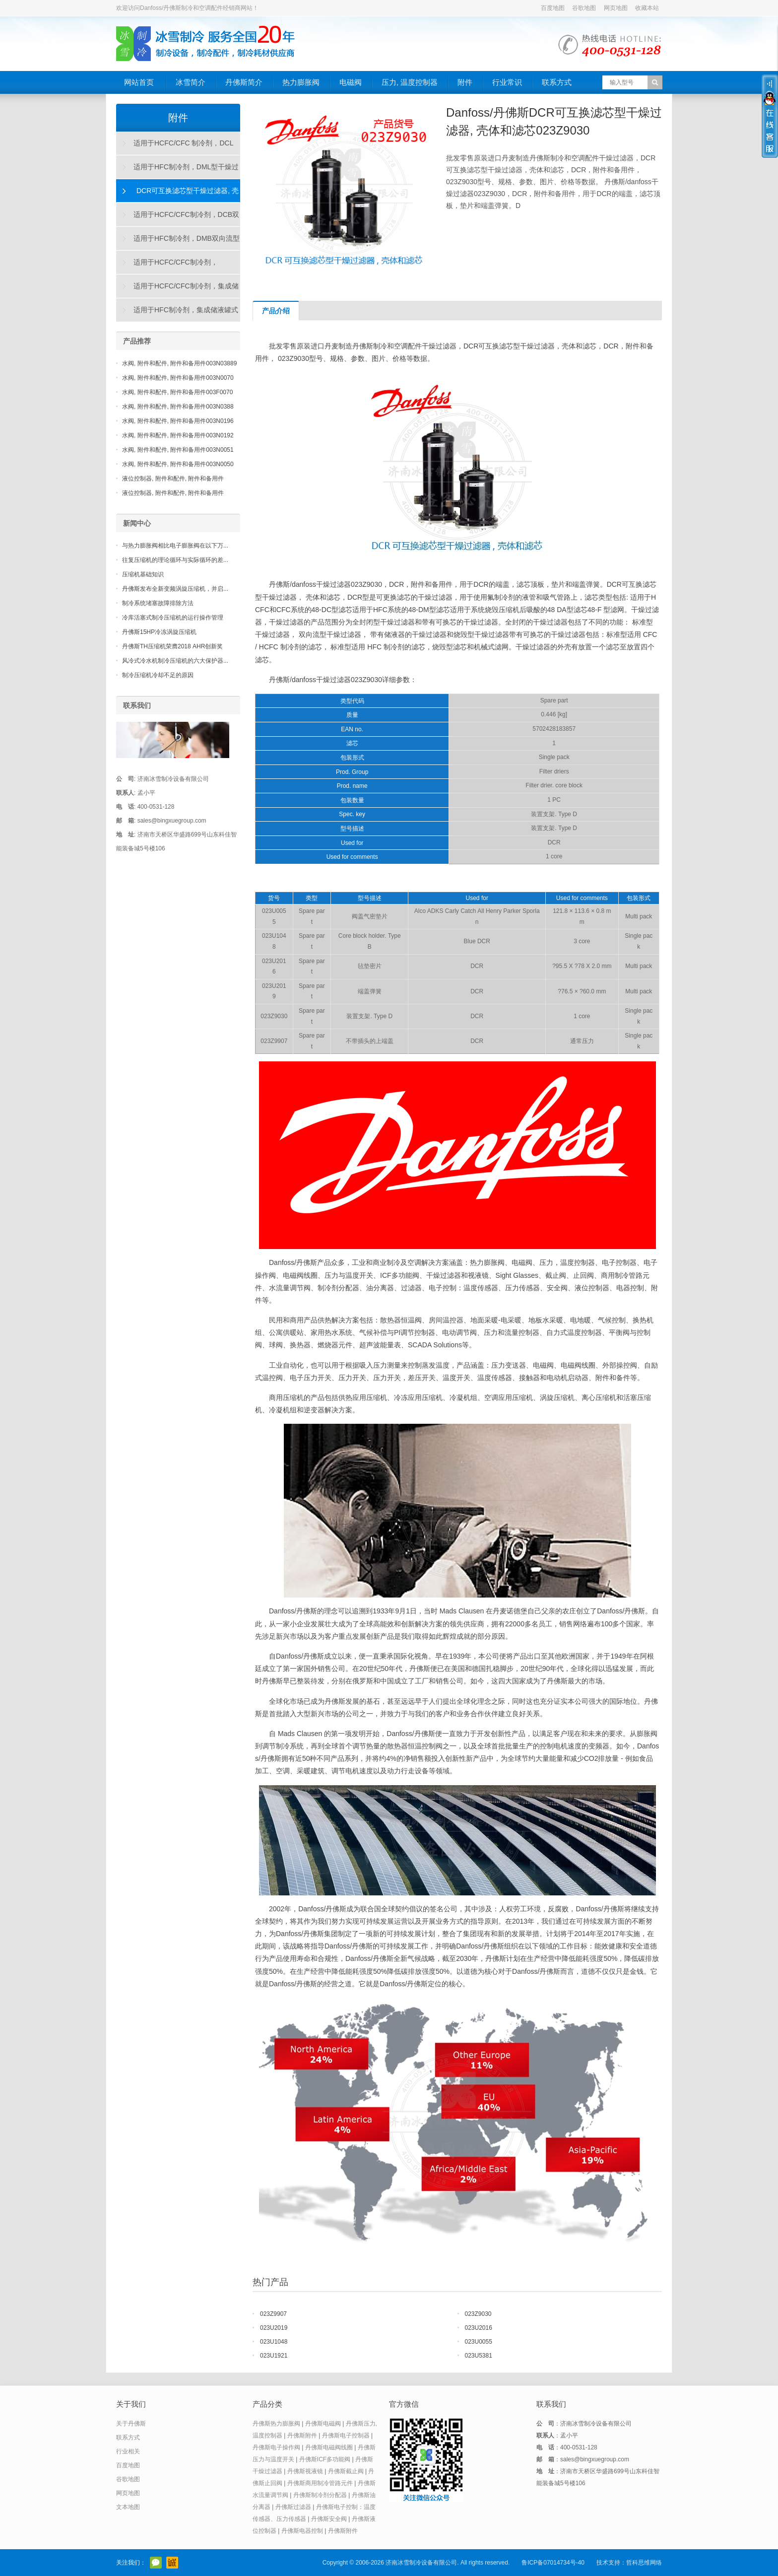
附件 (464, 82)
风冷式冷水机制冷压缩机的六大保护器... (175, 660)
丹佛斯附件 (302, 2435)
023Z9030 (478, 2313)
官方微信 (156, 2563)
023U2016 (478, 2327)
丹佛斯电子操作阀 (276, 2447)
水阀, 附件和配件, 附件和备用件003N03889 (179, 363)
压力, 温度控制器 (410, 82)
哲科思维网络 (644, 2562)
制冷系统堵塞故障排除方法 (158, 603)
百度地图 (553, 7)
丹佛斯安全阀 (329, 2518)
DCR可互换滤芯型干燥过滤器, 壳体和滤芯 (178, 195)
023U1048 (273, 2341)
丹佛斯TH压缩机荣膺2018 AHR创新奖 (172, 646)
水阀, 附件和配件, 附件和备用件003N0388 (178, 406)
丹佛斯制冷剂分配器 (320, 2495)
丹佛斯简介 (243, 82)
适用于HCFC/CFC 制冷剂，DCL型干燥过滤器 (175, 147)
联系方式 (557, 82)
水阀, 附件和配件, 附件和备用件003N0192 (178, 435)
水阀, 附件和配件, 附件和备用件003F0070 (177, 392)
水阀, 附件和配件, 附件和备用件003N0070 (178, 377)
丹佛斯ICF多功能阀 (324, 2459)
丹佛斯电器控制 (302, 2530)
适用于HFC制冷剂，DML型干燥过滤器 (178, 171)
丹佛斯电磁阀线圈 (329, 2447)
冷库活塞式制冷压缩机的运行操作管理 (172, 617)
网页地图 (616, 7)
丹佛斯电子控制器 (346, 2435)
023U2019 (273, 2327)
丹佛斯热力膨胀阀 (276, 2423)
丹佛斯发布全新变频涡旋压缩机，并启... (175, 588)
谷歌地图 (584, 7)
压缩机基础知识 (143, 574)
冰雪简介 (190, 82)
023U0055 (478, 2341)
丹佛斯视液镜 (305, 2471)
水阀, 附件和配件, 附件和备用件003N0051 (178, 449)
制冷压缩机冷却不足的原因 (158, 675)
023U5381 (478, 2355)
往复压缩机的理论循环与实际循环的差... (175, 560)
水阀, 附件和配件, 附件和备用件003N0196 (178, 421)
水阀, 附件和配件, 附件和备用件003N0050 (178, 464)
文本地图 (128, 2507)
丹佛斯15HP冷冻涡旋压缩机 (159, 631)
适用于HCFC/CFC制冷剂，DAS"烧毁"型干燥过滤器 (167, 266)
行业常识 (507, 82)
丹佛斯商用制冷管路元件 (320, 2483)
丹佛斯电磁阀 (323, 2423)
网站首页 (139, 82)
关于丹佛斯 (131, 2423)
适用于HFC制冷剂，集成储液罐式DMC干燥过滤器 (177, 314)
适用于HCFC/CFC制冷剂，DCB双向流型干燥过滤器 (178, 218)
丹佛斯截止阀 (346, 2471)
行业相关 (128, 2451)
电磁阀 (350, 82)
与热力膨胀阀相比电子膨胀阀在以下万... (175, 545)
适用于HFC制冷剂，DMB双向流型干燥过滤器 (178, 242)
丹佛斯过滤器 (293, 2507)
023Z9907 (273, 2313)
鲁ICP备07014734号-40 (552, 2562)
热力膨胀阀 (301, 82)
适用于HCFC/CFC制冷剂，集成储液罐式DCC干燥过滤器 (178, 290)
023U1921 (273, 2355)
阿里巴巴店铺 (172, 2563)
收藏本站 (647, 7)
